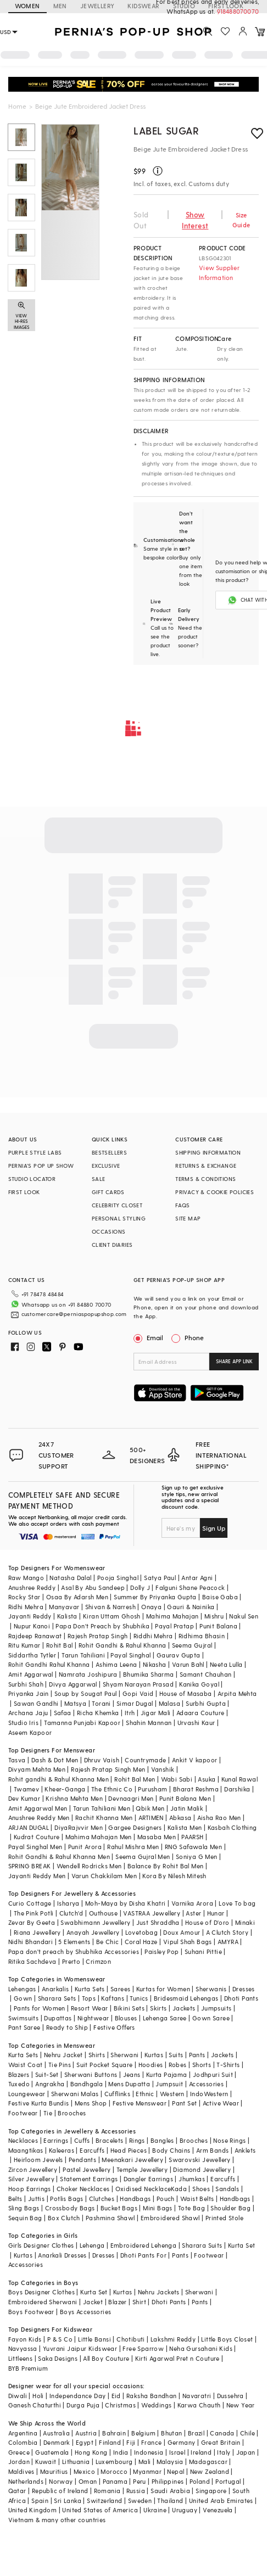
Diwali (17, 2395)
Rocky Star (24, 1596)
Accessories (206, 2083)
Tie (47, 2112)
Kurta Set (241, 2245)
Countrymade (145, 1759)
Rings (137, 2140)
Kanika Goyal (199, 1684)
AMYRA (228, 1941)
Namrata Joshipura (88, 1674)
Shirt (139, 2301)
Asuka (206, 1779)
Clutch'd (71, 1913)
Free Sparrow (143, 2348)
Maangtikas (25, 2150)
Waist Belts (197, 2198)
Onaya (151, 1606)
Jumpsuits (216, 2008)
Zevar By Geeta (31, 1922)
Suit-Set (47, 2074)
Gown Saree (211, 2017)
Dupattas (57, 2017)
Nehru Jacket (63, 2054)
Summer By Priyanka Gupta (155, 1596)
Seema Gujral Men (142, 1856)
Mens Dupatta (129, 2083)
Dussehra (230, 2395)
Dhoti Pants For (143, 2255)
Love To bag (237, 1903)
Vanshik (163, 1769)
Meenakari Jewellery (132, 2159)
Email (149, 1337)
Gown (23, 1998)
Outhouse (103, 1913)
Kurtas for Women (163, 1988)
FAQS (182, 1205)
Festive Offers (114, 2027)
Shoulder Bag (230, 2207)
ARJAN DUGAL (28, 1827)
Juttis (36, 2198)
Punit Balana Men (185, 1798)
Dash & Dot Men (55, 1759)
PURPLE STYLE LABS (35, 1152)
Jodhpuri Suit (213, 2074)
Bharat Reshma (196, 1789)
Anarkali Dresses (62, 2255)
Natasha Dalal (70, 1577)
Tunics (139, 1998)
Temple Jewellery (142, 2169)
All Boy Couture (106, 2358)
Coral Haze (141, 1941)
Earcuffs (92, 2150)
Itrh (130, 1712)
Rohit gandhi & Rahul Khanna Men (58, 1779)
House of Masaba (185, 1693)
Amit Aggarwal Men (38, 1808)
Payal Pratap (174, 1625)
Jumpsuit (169, 2083)
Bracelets (110, 2140)
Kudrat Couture (37, 1836)
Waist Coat (25, 2064)
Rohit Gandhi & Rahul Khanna (122, 1645)
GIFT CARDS (108, 1192)
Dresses (243, 1988)
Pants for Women (39, 2008)
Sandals (227, 2188)
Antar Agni (197, 1577)
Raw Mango (26, 1577)
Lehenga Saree (165, 2017)
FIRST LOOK (24, 1192)
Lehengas (22, 1988)
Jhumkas (192, 2178)
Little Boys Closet (227, 2339)
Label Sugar (166, 130)
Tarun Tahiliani (83, 1655)
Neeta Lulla (226, 1664)
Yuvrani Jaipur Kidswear (80, 2348)
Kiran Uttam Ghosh (112, 1616)
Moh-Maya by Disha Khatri (125, 1903)
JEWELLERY (97, 5)
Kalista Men (185, 1827)
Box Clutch (64, 2217)
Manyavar (64, 1606)
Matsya (75, 1703)
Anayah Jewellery (92, 1932)
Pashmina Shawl (110, 2217)
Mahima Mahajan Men (98, 1836)
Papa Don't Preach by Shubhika (102, 1625)
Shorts (201, 2064)
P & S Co (60, 2339)
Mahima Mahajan (172, 1616)
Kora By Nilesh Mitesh (174, 1875)
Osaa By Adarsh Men (77, 1596)
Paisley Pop (161, 1951)
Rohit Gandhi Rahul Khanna (49, 1664)
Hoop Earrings (29, 2188)
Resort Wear (89, 2008)
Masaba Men (156, 1836)
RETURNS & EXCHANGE (205, 1165)
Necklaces (23, 2140)
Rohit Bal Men (134, 1779)
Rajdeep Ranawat (35, 1635)
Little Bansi (94, 2339)
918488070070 (238, 11)
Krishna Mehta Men (74, 1798)
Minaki (245, 1922)
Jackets (184, 2008)
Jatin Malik (186, 1808)
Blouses (126, 2017)
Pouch (166, 2198)
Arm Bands (212, 2150)
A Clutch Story (227, 1932)
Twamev (26, 1789)
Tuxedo (19, 2083)
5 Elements (74, 1941)
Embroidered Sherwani (42, 2301)
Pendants (82, 2159)
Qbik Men (150, 1808)
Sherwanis (211, 1988)
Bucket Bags (119, 2207)
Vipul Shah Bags (187, 1941)
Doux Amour (181, 1932)
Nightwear (93, 2017)
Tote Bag (191, 2207)
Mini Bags (158, 2207)
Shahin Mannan (148, 1722)
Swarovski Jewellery (200, 2159)
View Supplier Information (219, 272)
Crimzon (98, 1961)
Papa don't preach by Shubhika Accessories (73, 1951)
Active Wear (221, 2103)
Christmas (120, 2405)
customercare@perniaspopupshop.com (74, 1314)
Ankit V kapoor (195, 1759)
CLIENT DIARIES (112, 1244)
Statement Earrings (89, 2178)
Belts (15, 2198)
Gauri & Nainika (190, 1606)
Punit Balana (218, 1625)
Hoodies (150, 2064)
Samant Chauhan (206, 1674)
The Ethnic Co (111, 1789)
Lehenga (92, 2245)
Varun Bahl (188, 1664)
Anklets (245, 2150)
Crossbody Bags (70, 2207)
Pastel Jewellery (86, 2169)
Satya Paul (160, 1577)
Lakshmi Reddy (173, 2339)
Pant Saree (24, 2027)
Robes (178, 2064)
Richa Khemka (98, 1712)
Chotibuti (130, 2339)
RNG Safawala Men (193, 1846)
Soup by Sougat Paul (85, 1693)
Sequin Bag (25, 2217)
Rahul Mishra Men (133, 1846)
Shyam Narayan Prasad (138, 1684)
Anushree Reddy (32, 1587)
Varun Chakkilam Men (104, 1875)
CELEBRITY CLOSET (117, 1205)
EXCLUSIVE (106, 1165)
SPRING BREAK (29, 1865)
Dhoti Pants (241, 1998)
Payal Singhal (130, 1655)
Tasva (17, 1759)
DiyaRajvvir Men (78, 1827)
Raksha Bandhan (151, 2395)
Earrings (55, 2140)
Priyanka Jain (28, 1693)
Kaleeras (61, 2150)
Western (172, 2093)
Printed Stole (224, 2217)
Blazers (19, 2074)
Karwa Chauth (199, 2405)
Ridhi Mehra (25, 1606)
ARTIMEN (151, 1817)
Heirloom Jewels (38, 2159)
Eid (116, 2395)
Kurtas (153, 2054)
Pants (197, 2054)
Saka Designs (57, 2358)
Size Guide (241, 219)
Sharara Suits (202, 2245)
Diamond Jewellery (202, 2169)
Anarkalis (55, 1988)
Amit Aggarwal (30, 1674)
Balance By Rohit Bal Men (165, 1865)
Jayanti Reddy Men (37, 1875)
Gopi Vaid (138, 1693)
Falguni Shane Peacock (190, 1587)
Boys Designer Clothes (41, 2291)
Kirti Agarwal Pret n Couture (177, 2358)
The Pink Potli (34, 1913)
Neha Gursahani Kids (200, 2348)
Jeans (132, 2074)
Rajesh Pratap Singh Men (108, 1769)
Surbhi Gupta (206, 1703)
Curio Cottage (30, 1903)
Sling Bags (24, 2207)
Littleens (20, 2358)
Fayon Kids (25, 2339)
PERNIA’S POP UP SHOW (41, 1165)
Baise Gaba (220, 1596)
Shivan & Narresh (110, 1606)
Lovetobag (141, 1932)
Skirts (158, 2008)
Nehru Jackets (159, 2291)
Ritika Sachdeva (32, 1961)
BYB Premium (28, 2368)
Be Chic (107, 1941)
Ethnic (145, 2093)
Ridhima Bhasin (202, 1635)
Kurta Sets (90, 1988)
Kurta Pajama (166, 2074)
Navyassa (22, 2348)
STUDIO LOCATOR (32, 1178)
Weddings (156, 2405)
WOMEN (27, 5)
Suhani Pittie (203, 1951)
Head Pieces (128, 2150)
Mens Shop (91, 2103)
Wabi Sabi (177, 1779)
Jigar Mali (156, 1712)
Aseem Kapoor (30, 1732)
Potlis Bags (66, 2198)
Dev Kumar (24, 1798)
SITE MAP (188, 1218)
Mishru (214, 1616)
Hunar (216, 1913)
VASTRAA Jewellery (151, 1913)
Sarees (120, 1988)
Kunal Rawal (239, 1779)
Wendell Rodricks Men (89, 1865)
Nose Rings (229, 2140)
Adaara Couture (200, 1712)
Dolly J (140, 1587)
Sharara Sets (57, 1998)
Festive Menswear (139, 2103)
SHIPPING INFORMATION (208, 1152)
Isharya (68, 1903)
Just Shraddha (158, 1922)
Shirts (96, 2054)
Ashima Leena (116, 1664)
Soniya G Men (197, 1856)
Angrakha (49, 2083)
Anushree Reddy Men (39, 1817)
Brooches (72, 2112)
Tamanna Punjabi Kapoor (82, 1722)
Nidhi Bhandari (30, 1941)
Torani (101, 1703)
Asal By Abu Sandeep (93, 1587)
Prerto (71, 1961)
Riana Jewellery (37, 1932)
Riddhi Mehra (153, 1635)
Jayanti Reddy (30, 1616)
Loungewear (27, 2093)
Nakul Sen (243, 1616)
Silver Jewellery (31, 2178)
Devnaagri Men (130, 1798)
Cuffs (82, 2140)
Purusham (152, 1789)
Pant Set (184, 2103)
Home (17, 106)
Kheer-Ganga (64, 1789)
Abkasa (180, 1817)
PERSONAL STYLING (119, 1218)
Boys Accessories (85, 2311)
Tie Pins (59, 2064)
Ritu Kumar (24, 1645)
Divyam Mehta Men (36, 1769)
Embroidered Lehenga (143, 2245)
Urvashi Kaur (196, 1722)
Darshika (237, 1789)
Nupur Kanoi (32, 1625)
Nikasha (154, 1664)
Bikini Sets (129, 2008)
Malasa (169, 1703)
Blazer (117, 2301)
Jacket (93, 2301)
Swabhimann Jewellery (95, 1922)
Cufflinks (117, 2093)
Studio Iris (23, 1722)
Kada (179, 2188)
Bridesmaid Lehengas (186, 1998)
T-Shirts (228, 2064)
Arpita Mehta (237, 1693)
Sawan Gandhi (36, 1703)
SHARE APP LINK (234, 1361)
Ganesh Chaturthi (34, 2405)
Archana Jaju (28, 1712)
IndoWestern (209, 2093)
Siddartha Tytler (32, 1655)
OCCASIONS (109, 1231)
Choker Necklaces (83, 2188)
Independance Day (77, 2395)
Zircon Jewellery (32, 2169)
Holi (38, 2395)
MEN (60, 5)
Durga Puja (82, 2405)
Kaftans (112, 1998)
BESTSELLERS (109, 1152)
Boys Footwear (31, 2311)
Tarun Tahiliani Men (102, 1808)
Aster (193, 1913)
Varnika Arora (192, 1903)
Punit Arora (85, 1846)
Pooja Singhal (117, 1577)
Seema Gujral (192, 1645)
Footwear (23, 2112)
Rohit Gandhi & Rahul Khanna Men (59, 1856)
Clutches (101, 2198)
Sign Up (213, 1528)
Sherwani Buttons (90, 2074)
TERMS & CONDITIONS (205, 1178)
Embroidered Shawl (170, 2217)
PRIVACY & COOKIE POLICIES (214, 1192)
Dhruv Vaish (101, 1759)
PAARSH (192, 1836)
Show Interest (195, 219)
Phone (193, 1337)
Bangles (162, 2140)
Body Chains (171, 2150)
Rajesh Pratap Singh (98, 1635)
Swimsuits (23, 2017)
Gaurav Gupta (179, 1655)
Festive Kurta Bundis (38, 2103)
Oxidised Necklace (143, 2188)
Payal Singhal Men (35, 1846)
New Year (240, 2405)
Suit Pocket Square (104, 2064)
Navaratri (197, 2395)
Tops (89, 1998)
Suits (176, 2054)
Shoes (201, 2188)
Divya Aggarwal (73, 1684)
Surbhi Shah (25, 1684)
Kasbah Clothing (232, 1827)
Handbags (135, 2198)
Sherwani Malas (75, 2093)
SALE (98, 1178)
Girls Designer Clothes (41, 2245)
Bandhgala (86, 2083)
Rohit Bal (59, 1645)
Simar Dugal (134, 1703)
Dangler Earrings (148, 2178)
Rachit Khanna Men (104, 1817)
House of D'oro (207, 1922)
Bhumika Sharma (148, 1674)
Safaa (62, 1712)
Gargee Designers (135, 1827)
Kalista (67, 1616)
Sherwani (124, 2054)
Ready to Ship (67, 2027)
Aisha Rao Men (219, 1817)
